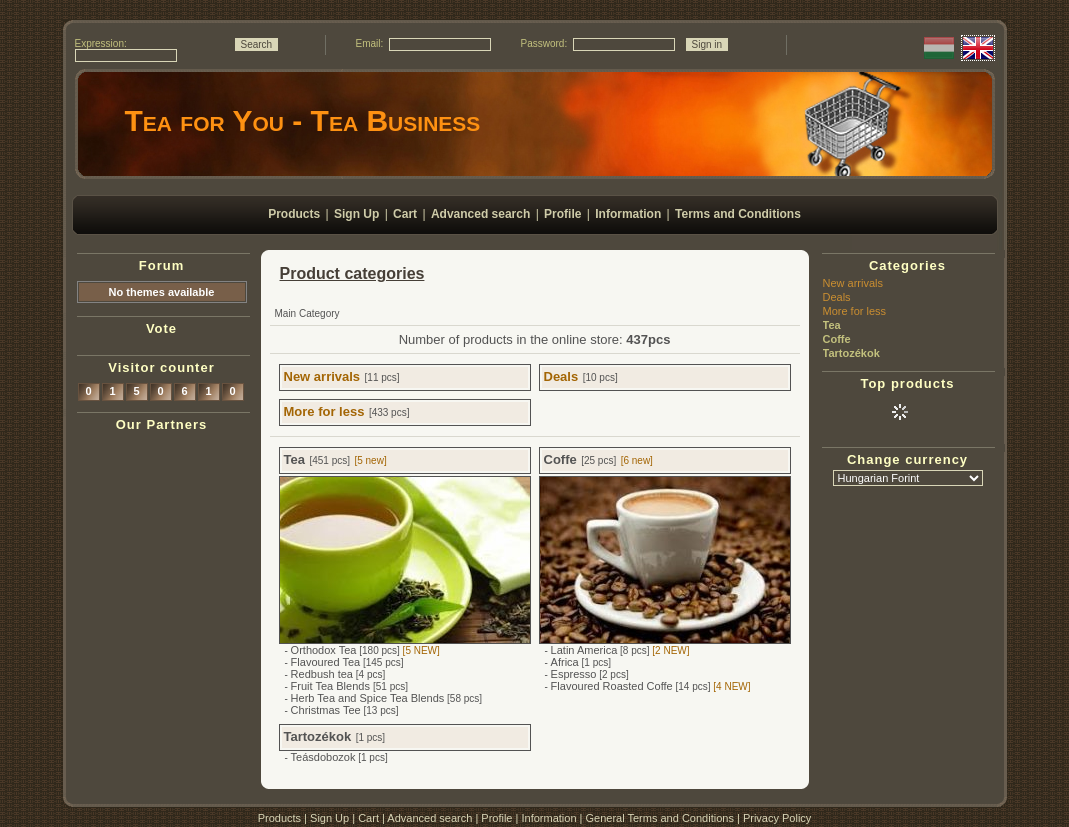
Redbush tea (322, 674)
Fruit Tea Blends (332, 686)
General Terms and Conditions (660, 818)
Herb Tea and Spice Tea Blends (368, 698)
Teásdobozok (323, 757)
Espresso (574, 674)
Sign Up (329, 818)
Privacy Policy (777, 818)
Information (548, 818)
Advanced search (429, 818)
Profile (496, 818)
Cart (368, 818)
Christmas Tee (326, 710)
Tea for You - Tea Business (303, 120)
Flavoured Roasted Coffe (612, 686)
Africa (565, 662)
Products (279, 818)
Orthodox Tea (324, 650)
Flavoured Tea (326, 662)
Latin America (584, 650)
